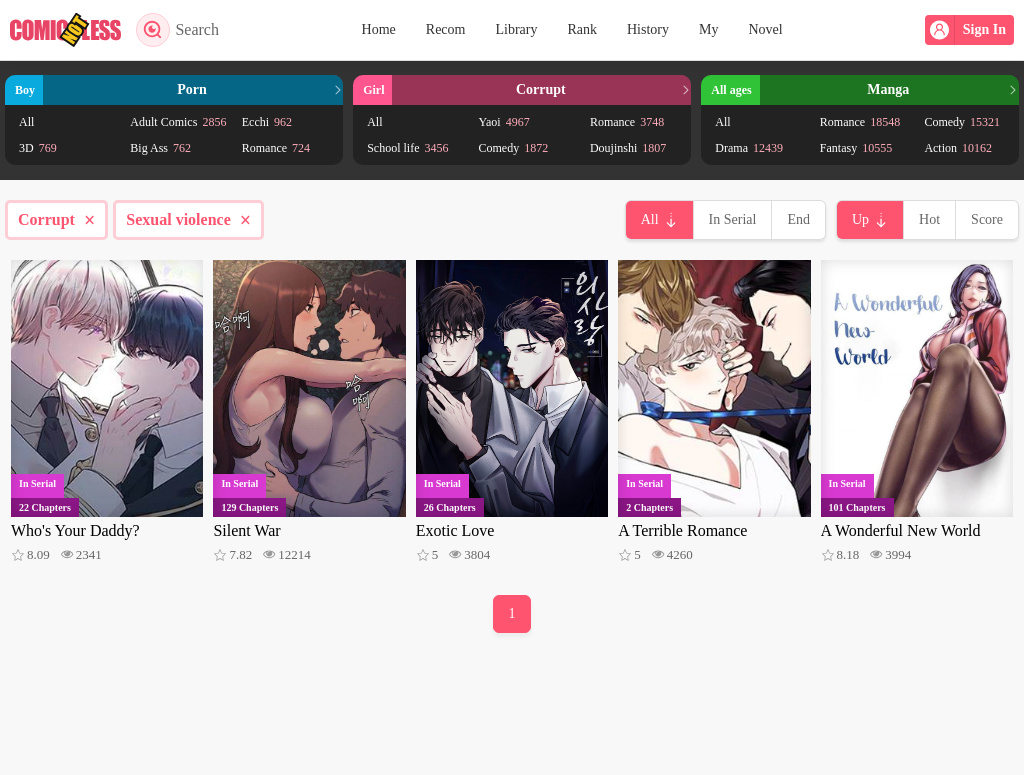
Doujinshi (628, 148)
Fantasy (856, 148)
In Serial (733, 219)
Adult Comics (178, 122)
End (798, 219)
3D (38, 148)
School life (407, 148)
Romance (276, 148)
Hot (929, 219)
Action (958, 148)
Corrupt (56, 220)
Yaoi (504, 122)
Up (860, 219)
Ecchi (267, 122)
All (26, 122)
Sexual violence (188, 220)
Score (987, 219)
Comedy (514, 148)
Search (177, 30)
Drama (749, 148)
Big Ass (160, 148)
